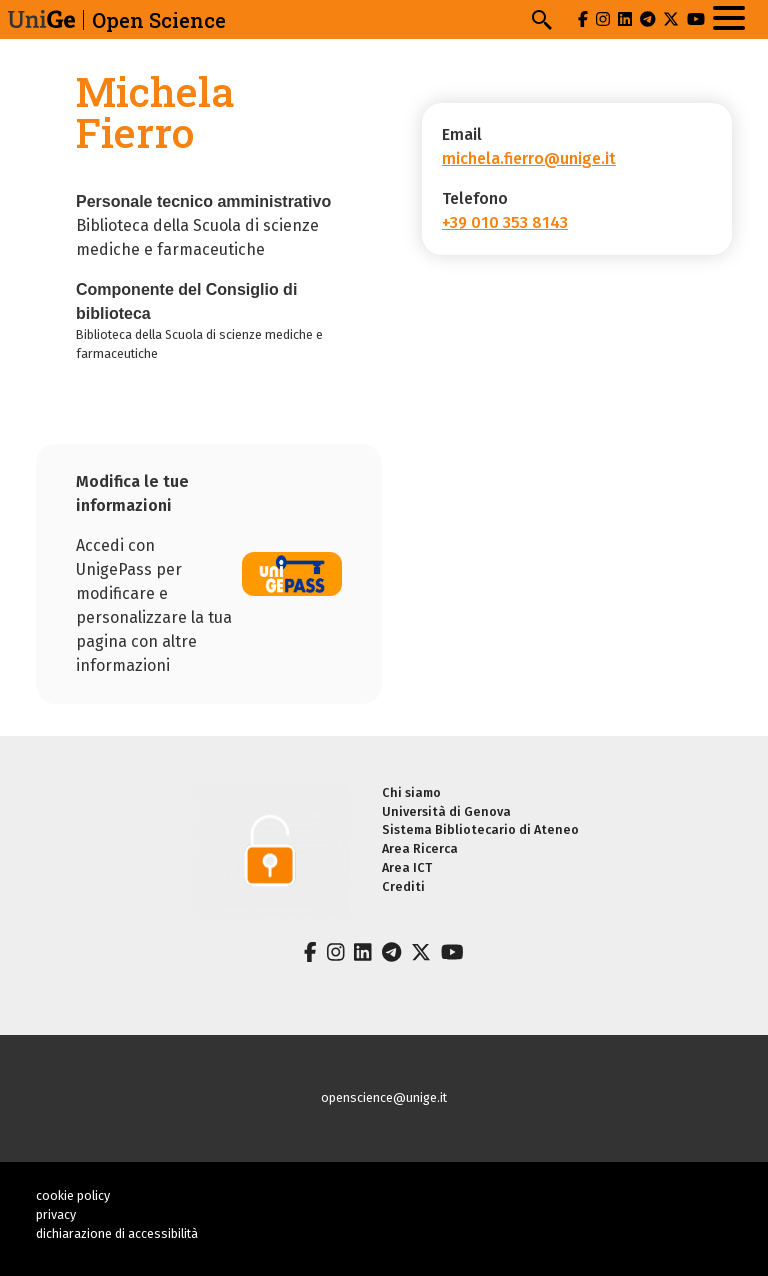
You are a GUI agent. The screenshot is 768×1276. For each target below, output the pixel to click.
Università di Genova (446, 811)
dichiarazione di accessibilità (117, 1233)
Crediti (403, 886)
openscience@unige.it (384, 1097)
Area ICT (407, 867)
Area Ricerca (420, 848)
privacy (56, 1214)
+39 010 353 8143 (505, 222)
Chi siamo (411, 792)
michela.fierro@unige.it (529, 158)
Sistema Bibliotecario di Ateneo (480, 829)
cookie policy (73, 1195)
